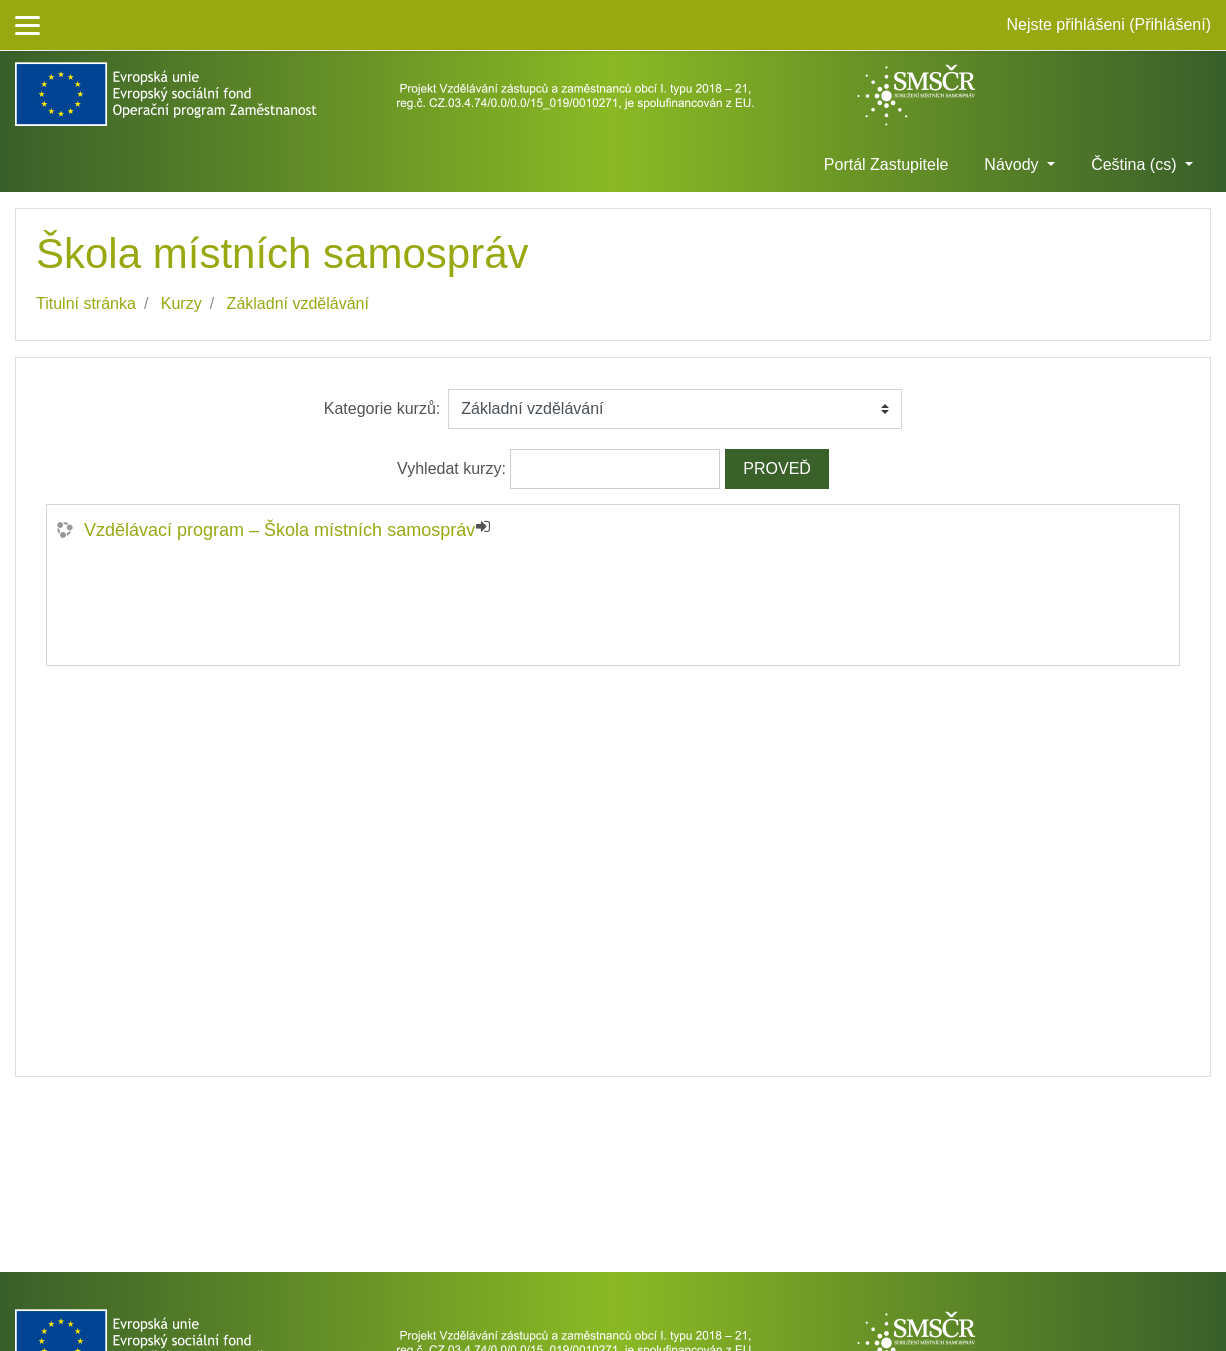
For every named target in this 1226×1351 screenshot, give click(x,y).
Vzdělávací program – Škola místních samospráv (279, 530)
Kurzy (181, 303)
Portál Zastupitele (886, 164)
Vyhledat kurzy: (453, 468)
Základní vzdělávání (298, 303)
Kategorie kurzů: (382, 408)
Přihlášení (1170, 24)
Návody (1013, 164)
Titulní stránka (86, 303)
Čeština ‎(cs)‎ (1136, 164)
